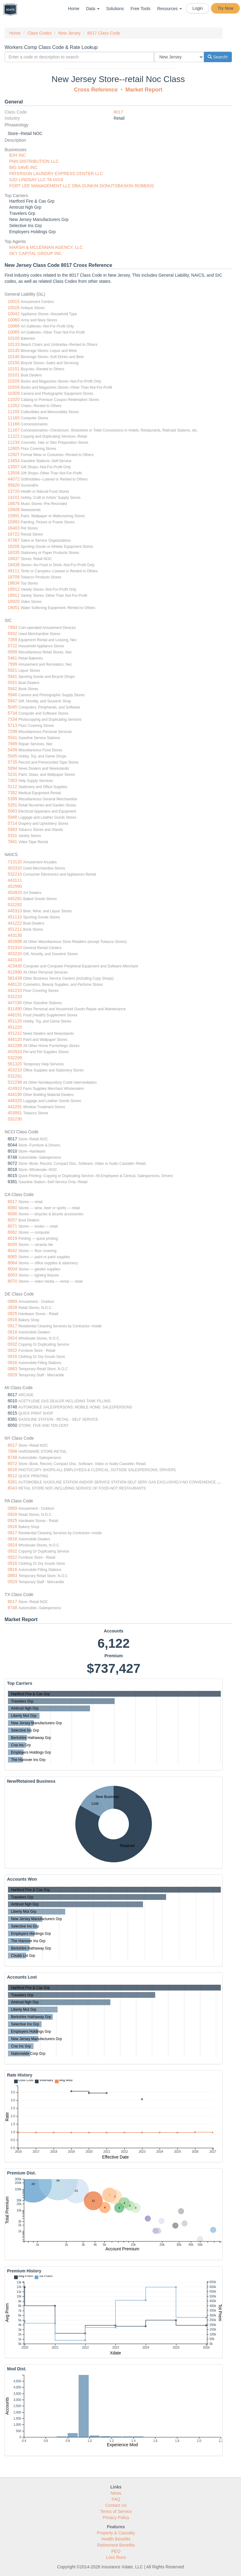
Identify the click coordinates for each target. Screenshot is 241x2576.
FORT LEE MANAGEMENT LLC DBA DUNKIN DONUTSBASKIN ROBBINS (81, 185)
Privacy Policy (116, 2517)
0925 (12, 1313)
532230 (15, 1118)
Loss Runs (116, 2557)
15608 (14, 509)
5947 (12, 700)
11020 (14, 399)
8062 (12, 1232)
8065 (12, 1256)
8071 (12, 1226)
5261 (12, 804)
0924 (12, 1338)
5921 (12, 670)
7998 (12, 1451)
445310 (15, 910)
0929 (12, 1374)
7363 (12, 780)
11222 (14, 436)
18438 (14, 564)
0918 (12, 1319)
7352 (12, 792)
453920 (15, 892)
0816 (12, 1362)
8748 (12, 1457)
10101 (14, 374)
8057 (12, 1219)
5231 (12, 774)
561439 (15, 978)
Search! (218, 56)
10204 (14, 387)
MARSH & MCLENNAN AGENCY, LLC (46, 247)
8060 (12, 1207)
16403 (14, 527)
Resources (169, 8)
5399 (12, 798)
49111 (14, 570)
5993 (12, 829)
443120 (15, 959)
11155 (14, 411)
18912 (14, 589)
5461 (12, 658)
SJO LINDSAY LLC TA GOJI (36, 179)
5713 (12, 725)
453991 (15, 1112)
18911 (14, 595)
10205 (14, 381)
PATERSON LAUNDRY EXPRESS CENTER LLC (56, 173)
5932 (12, 633)
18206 (14, 546)
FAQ (115, 2499)
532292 (15, 904)
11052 (14, 405)
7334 (12, 719)
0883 (12, 1368)
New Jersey (69, 33)
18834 (14, 583)
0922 (12, 1350)
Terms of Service (116, 2511)
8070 (12, 1281)
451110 (15, 916)
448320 (15, 1100)
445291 (15, 898)
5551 (12, 682)
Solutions (115, 8)
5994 (12, 768)
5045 (12, 707)
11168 (14, 423)
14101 (14, 497)
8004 (12, 1268)
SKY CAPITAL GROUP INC (35, 253)
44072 (14, 479)
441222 (15, 923)
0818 (12, 1331)
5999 (12, 651)
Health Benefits (115, 2539)
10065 (14, 332)
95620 (14, 485)
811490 (15, 1008)
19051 (14, 607)
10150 (14, 362)
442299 (15, 1045)
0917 (12, 1325)
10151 (14, 368)
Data (92, 8)
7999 (12, 664)
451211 (15, 929)
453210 (15, 1069)
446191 (15, 1014)
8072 (12, 1463)
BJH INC (17, 155)
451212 (15, 1033)
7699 (12, 743)
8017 (118, 112)
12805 (14, 448)
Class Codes (39, 33)
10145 (14, 350)
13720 (14, 491)
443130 (15, 935)
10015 (14, 301)
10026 (14, 307)
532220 (15, 996)
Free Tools (140, 8)
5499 (12, 749)
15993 (14, 521)
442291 (15, 1106)
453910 (15, 1051)
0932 (12, 1344)
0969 (12, 1301)
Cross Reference (96, 90)
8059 (12, 1244)
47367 (14, 540)
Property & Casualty (116, 2532)
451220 (15, 1027)
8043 (12, 1488)
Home (73, 8)
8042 (12, 1250)
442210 (15, 990)
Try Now (225, 8)
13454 (14, 460)
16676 (14, 503)
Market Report (144, 90)
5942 (12, 688)
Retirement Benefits (116, 2545)
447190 (15, 1002)
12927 (14, 454)
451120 (15, 1021)
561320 (15, 1063)
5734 (12, 713)
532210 (15, 874)
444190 (15, 1094)
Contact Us (115, 2505)
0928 (12, 1307)
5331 (12, 835)
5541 (12, 737)
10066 (14, 325)
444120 (15, 1039)
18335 (14, 552)
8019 (12, 1238)
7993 (12, 627)
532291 (15, 1076)
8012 (12, 1475)
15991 (14, 515)
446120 (15, 984)
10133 (14, 344)
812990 (15, 972)
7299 (12, 731)
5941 (12, 676)
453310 (15, 868)
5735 (12, 762)
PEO (116, 2551)
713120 (15, 861)
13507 (14, 466)
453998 (15, 941)
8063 (12, 1275)
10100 (14, 338)
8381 (12, 1481)
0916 (12, 1356)
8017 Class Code (103, 33)
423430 (15, 965)
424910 (15, 1088)
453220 (15, 953)
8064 (12, 1262)
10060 (14, 319)
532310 (15, 947)
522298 (15, 1082)
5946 (12, 694)
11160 (14, 417)
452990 (15, 886)
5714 (12, 823)
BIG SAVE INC (23, 167)
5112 (12, 786)
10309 (14, 393)
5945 (12, 755)
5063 (12, 811)
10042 (14, 313)
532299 (15, 1057)
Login (197, 8)
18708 (14, 576)
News (116, 2493)
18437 (14, 558)
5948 (12, 817)
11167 (14, 430)
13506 (14, 472)
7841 (12, 841)
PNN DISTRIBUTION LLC (34, 161)
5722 (12, 645)
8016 (12, 1469)
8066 (12, 1213)
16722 (14, 534)
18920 (14, 601)
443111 (15, 880)
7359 (12, 639)
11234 (14, 442)
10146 (14, 356)
